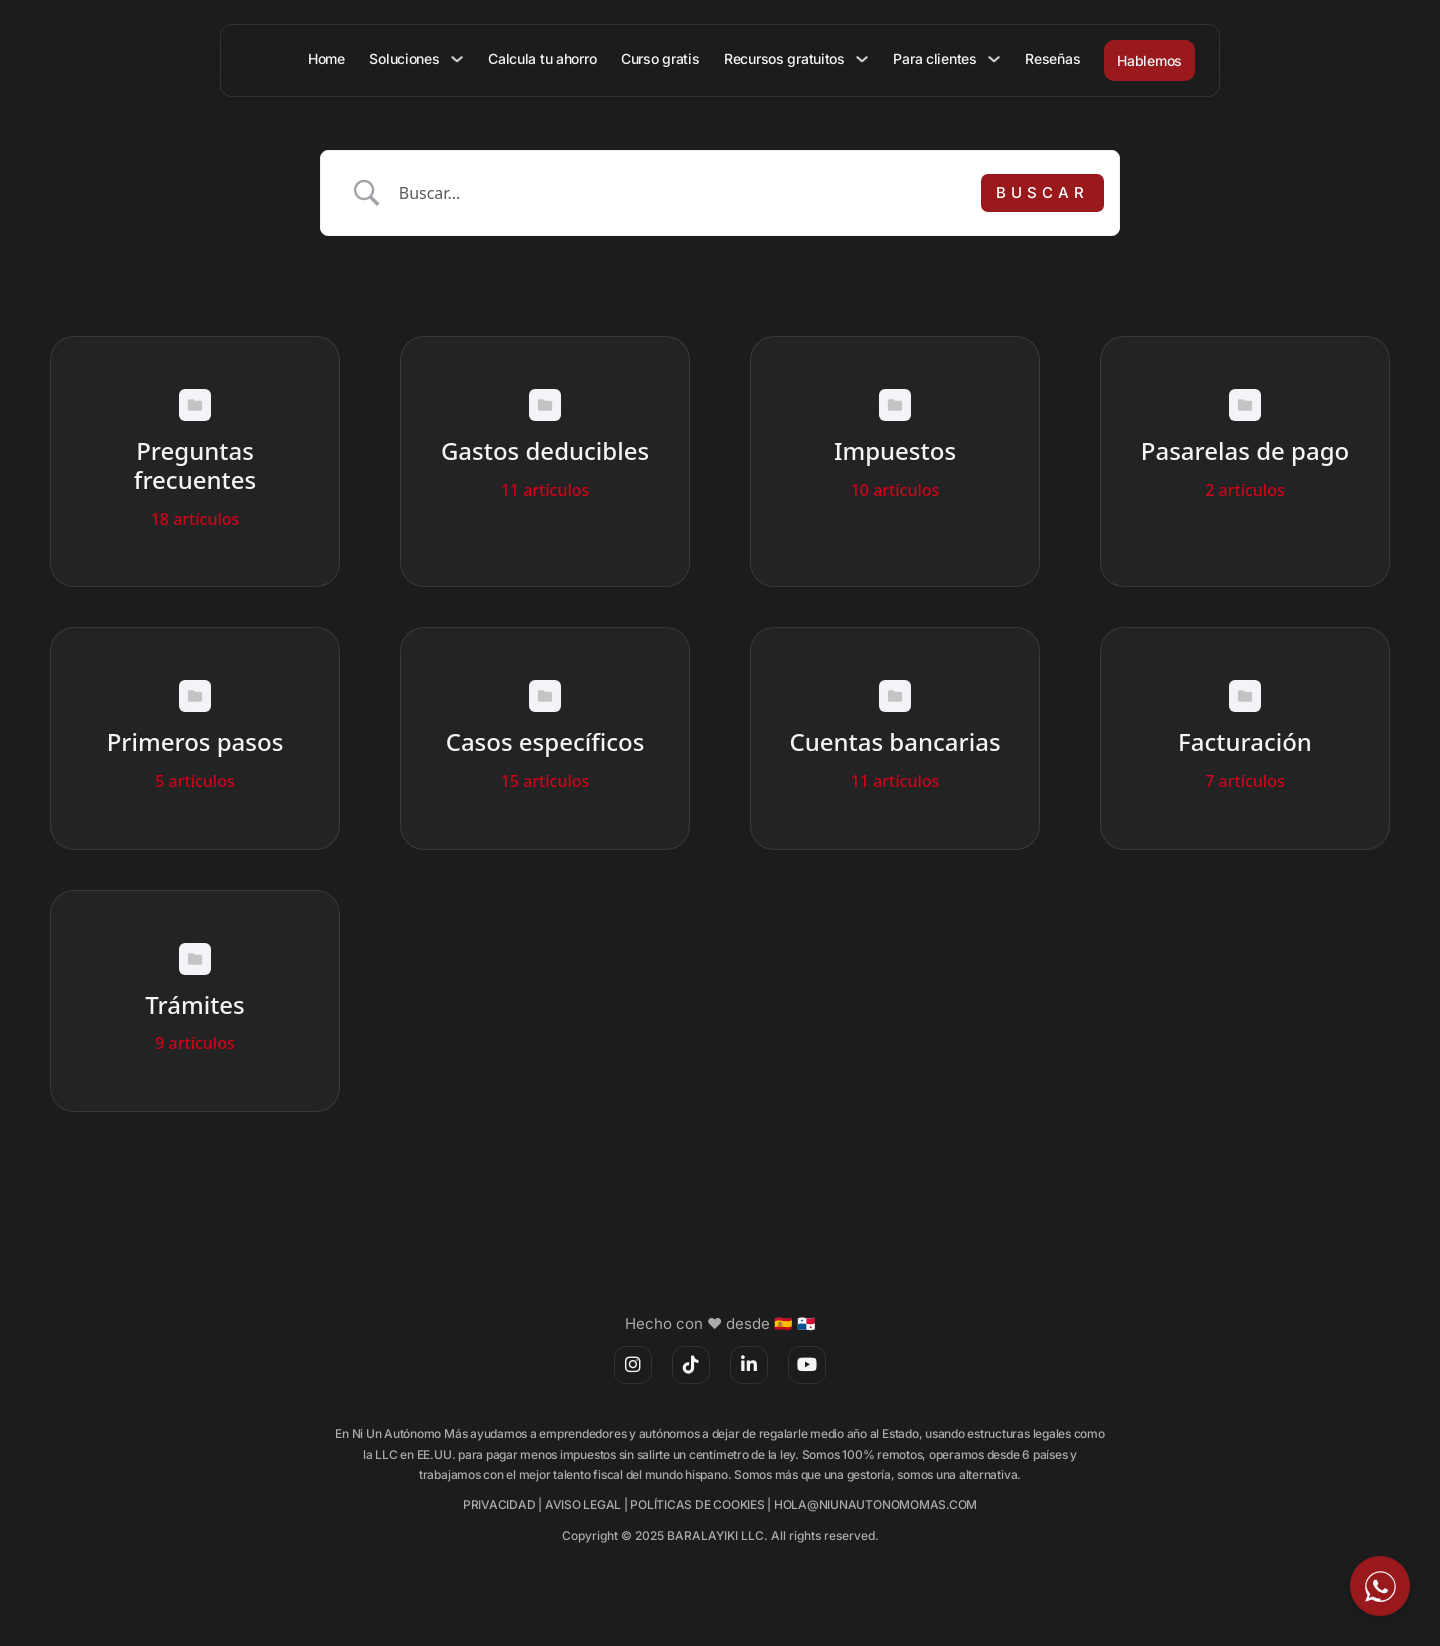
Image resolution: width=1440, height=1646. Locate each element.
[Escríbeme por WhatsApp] (1380, 1586)
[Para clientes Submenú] (995, 59)
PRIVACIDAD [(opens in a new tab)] (499, 1504)
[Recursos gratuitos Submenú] (865, 59)
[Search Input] (683, 193)
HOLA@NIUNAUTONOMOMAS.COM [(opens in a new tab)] (875, 1504)
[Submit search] (1042, 192)
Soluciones (412, 58)
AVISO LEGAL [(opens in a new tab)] (583, 1504)
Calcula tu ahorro (548, 58)
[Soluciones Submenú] (464, 59)
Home (335, 58)
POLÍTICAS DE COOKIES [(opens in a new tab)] (697, 1504)
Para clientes (936, 58)
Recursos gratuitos (787, 58)
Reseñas (1052, 58)
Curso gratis (664, 58)
